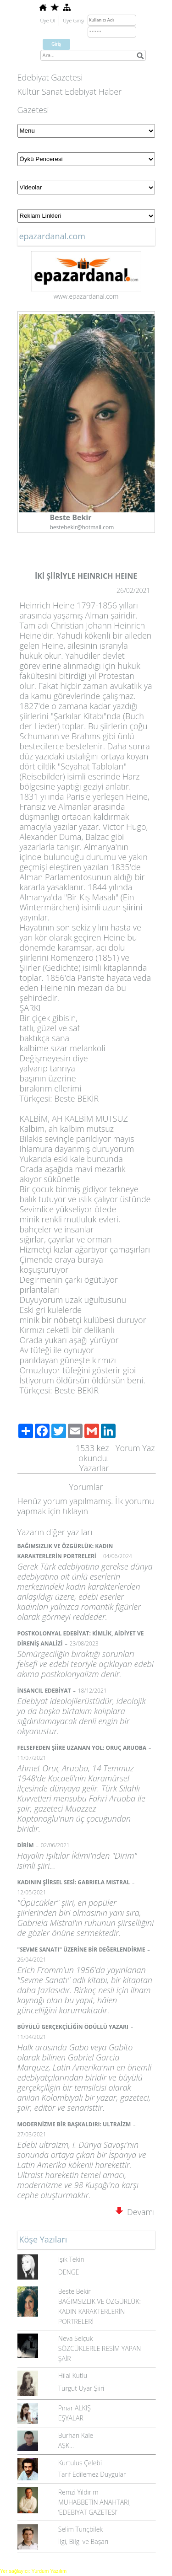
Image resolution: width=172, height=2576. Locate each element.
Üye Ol (47, 20)
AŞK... (66, 2445)
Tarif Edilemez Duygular (92, 2474)
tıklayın (75, 1511)
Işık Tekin (71, 2259)
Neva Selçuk (75, 2338)
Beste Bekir (74, 2291)
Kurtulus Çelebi (80, 2462)
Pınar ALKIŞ (74, 2408)
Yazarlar (94, 1468)
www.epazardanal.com (86, 296)
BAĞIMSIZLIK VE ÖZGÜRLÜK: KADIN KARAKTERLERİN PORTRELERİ (99, 2311)
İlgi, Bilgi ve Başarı (83, 2541)
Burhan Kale (75, 2435)
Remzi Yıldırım (78, 2492)
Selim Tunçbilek (80, 2529)
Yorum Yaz (135, 1447)
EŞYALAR (70, 2418)
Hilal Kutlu (72, 2375)
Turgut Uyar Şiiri (81, 2388)
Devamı (135, 2211)
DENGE (68, 2272)
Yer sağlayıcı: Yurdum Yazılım (33, 2571)
